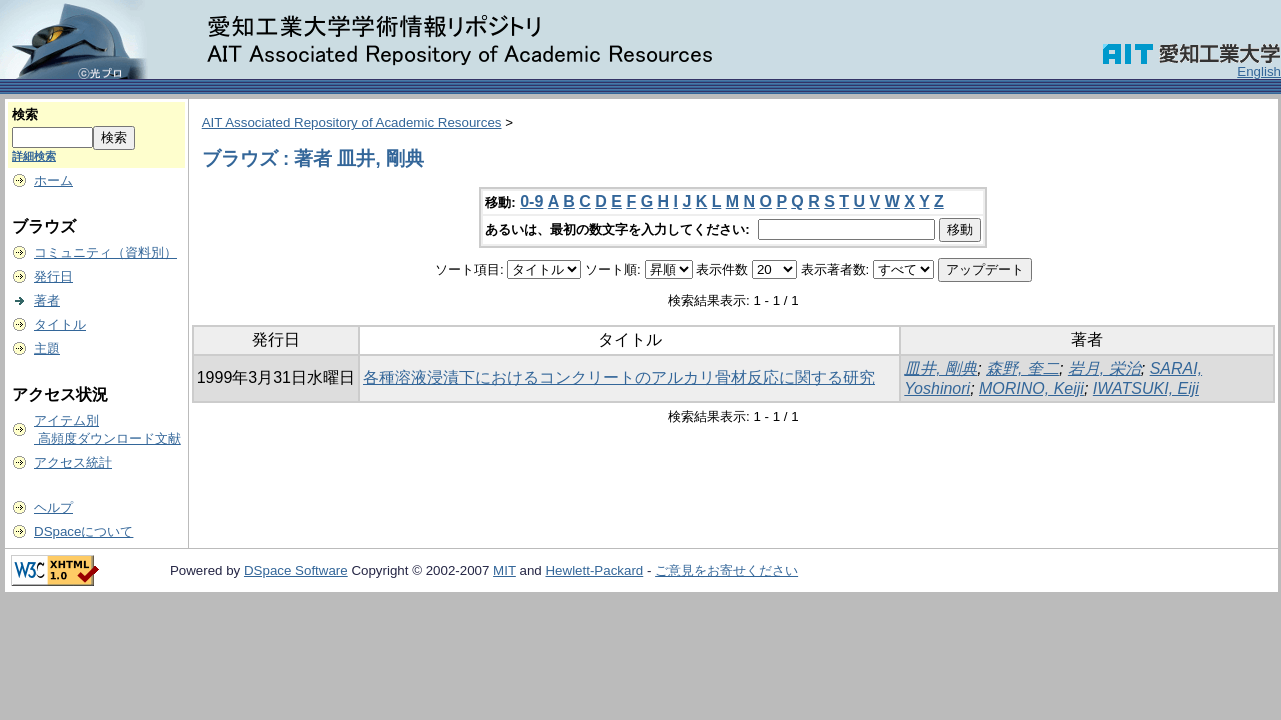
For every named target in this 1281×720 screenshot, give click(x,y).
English (1259, 71)
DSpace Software (296, 570)
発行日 (53, 276)
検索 (25, 114)
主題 (47, 348)
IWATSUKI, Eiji (1146, 388)
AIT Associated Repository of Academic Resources (352, 122)
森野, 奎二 (1022, 368)
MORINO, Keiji (1031, 388)
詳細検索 (34, 156)
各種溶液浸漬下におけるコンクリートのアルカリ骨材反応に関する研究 (619, 377)
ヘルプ (53, 507)
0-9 (531, 201)
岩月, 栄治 (1104, 368)
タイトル (60, 324)
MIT (504, 570)
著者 (47, 300)
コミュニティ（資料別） (105, 252)
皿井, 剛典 (940, 368)
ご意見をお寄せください (726, 570)
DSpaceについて (83, 531)
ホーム (53, 180)
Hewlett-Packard (594, 570)
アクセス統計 (73, 462)
